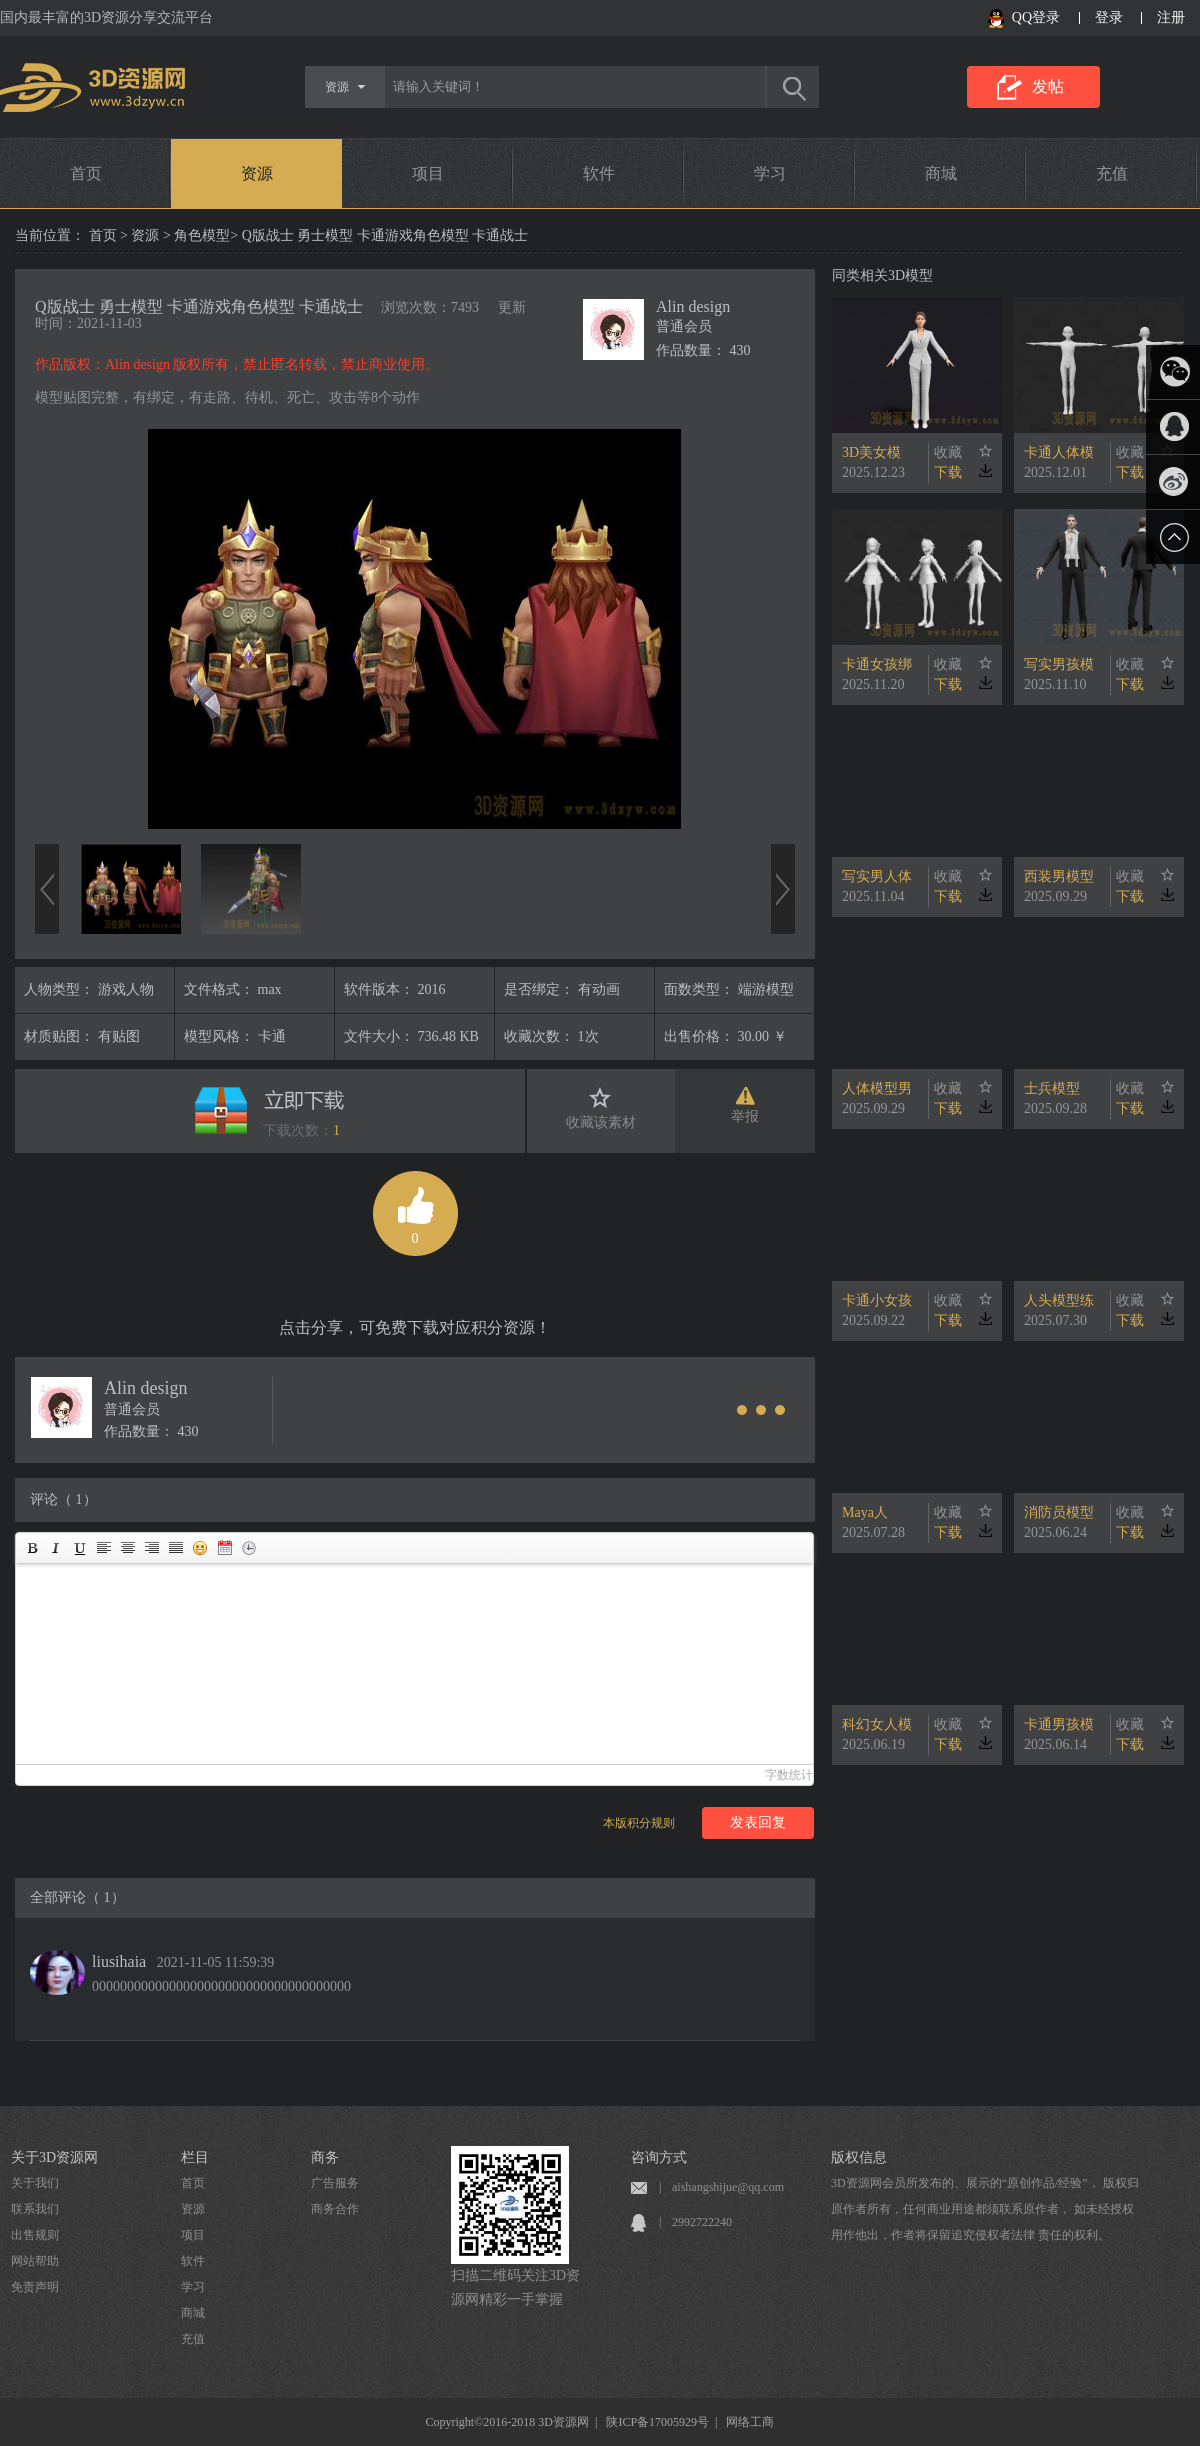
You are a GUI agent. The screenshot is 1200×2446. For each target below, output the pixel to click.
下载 (948, 472)
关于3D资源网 (54, 2157)
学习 (770, 173)
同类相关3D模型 (882, 275)
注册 (1171, 17)
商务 (325, 2157)
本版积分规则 (639, 1823)
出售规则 (35, 2235)
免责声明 (35, 2287)
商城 (941, 173)
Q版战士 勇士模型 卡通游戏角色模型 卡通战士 (199, 306)
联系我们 (35, 2209)
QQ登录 (1036, 17)
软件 (599, 173)
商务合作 (335, 2209)
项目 (428, 173)
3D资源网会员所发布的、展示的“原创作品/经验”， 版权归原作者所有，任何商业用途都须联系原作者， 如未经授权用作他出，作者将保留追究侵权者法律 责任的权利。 (985, 2209)
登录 (1109, 17)
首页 (86, 173)
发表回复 (758, 1822)
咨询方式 (659, 2157)
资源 (257, 173)
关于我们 (35, 2183)
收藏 (948, 452)
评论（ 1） (63, 1499)
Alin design (693, 306)
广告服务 (335, 2183)
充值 (1112, 173)
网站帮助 (35, 2261)
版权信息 (859, 2157)
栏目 (195, 2157)
